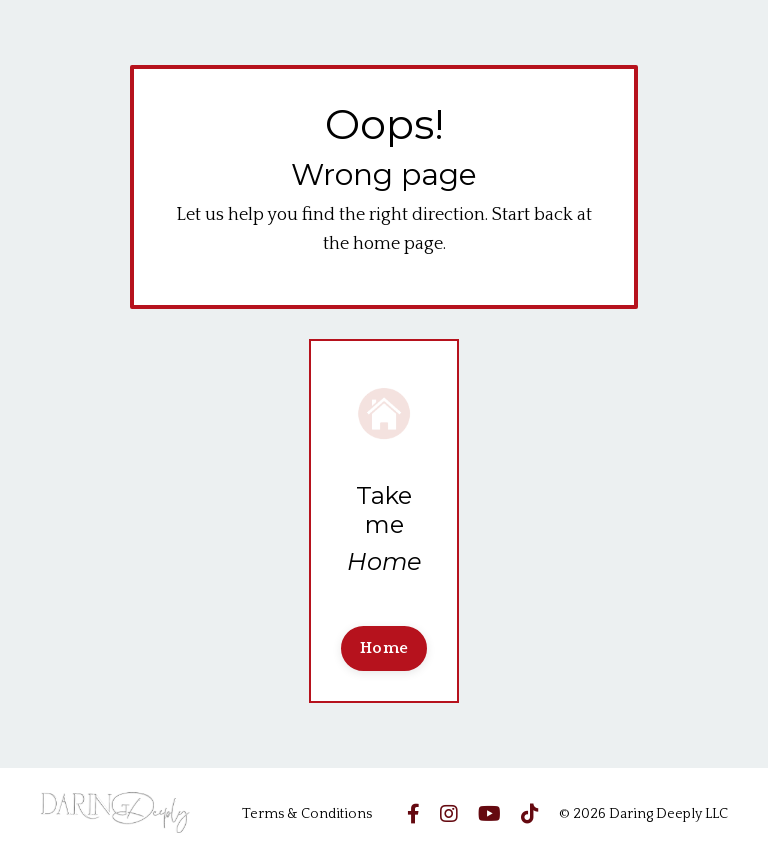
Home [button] (384, 648)
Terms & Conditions (307, 814)
